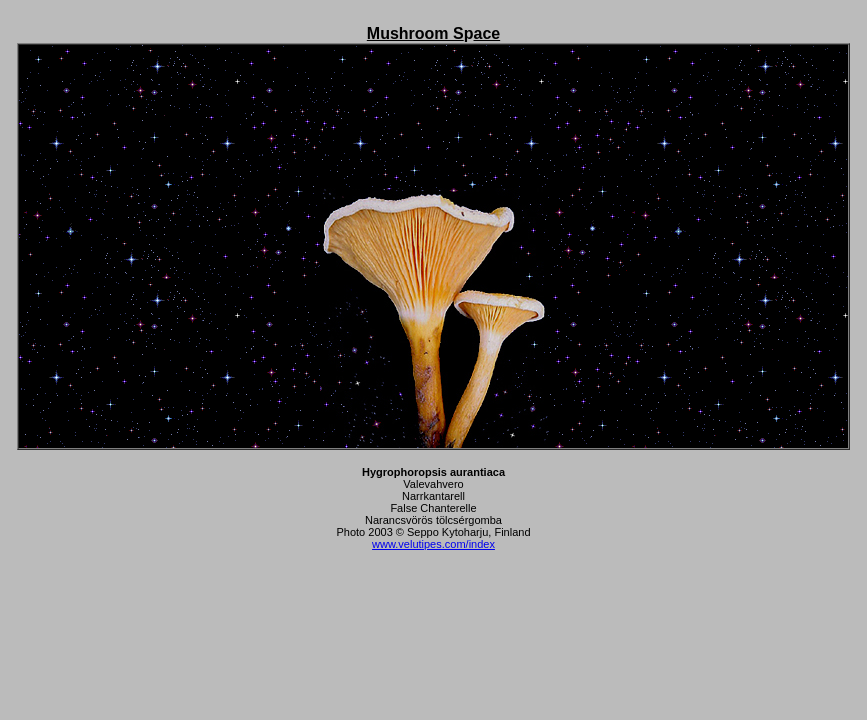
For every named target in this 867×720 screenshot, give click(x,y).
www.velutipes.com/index (433, 544)
